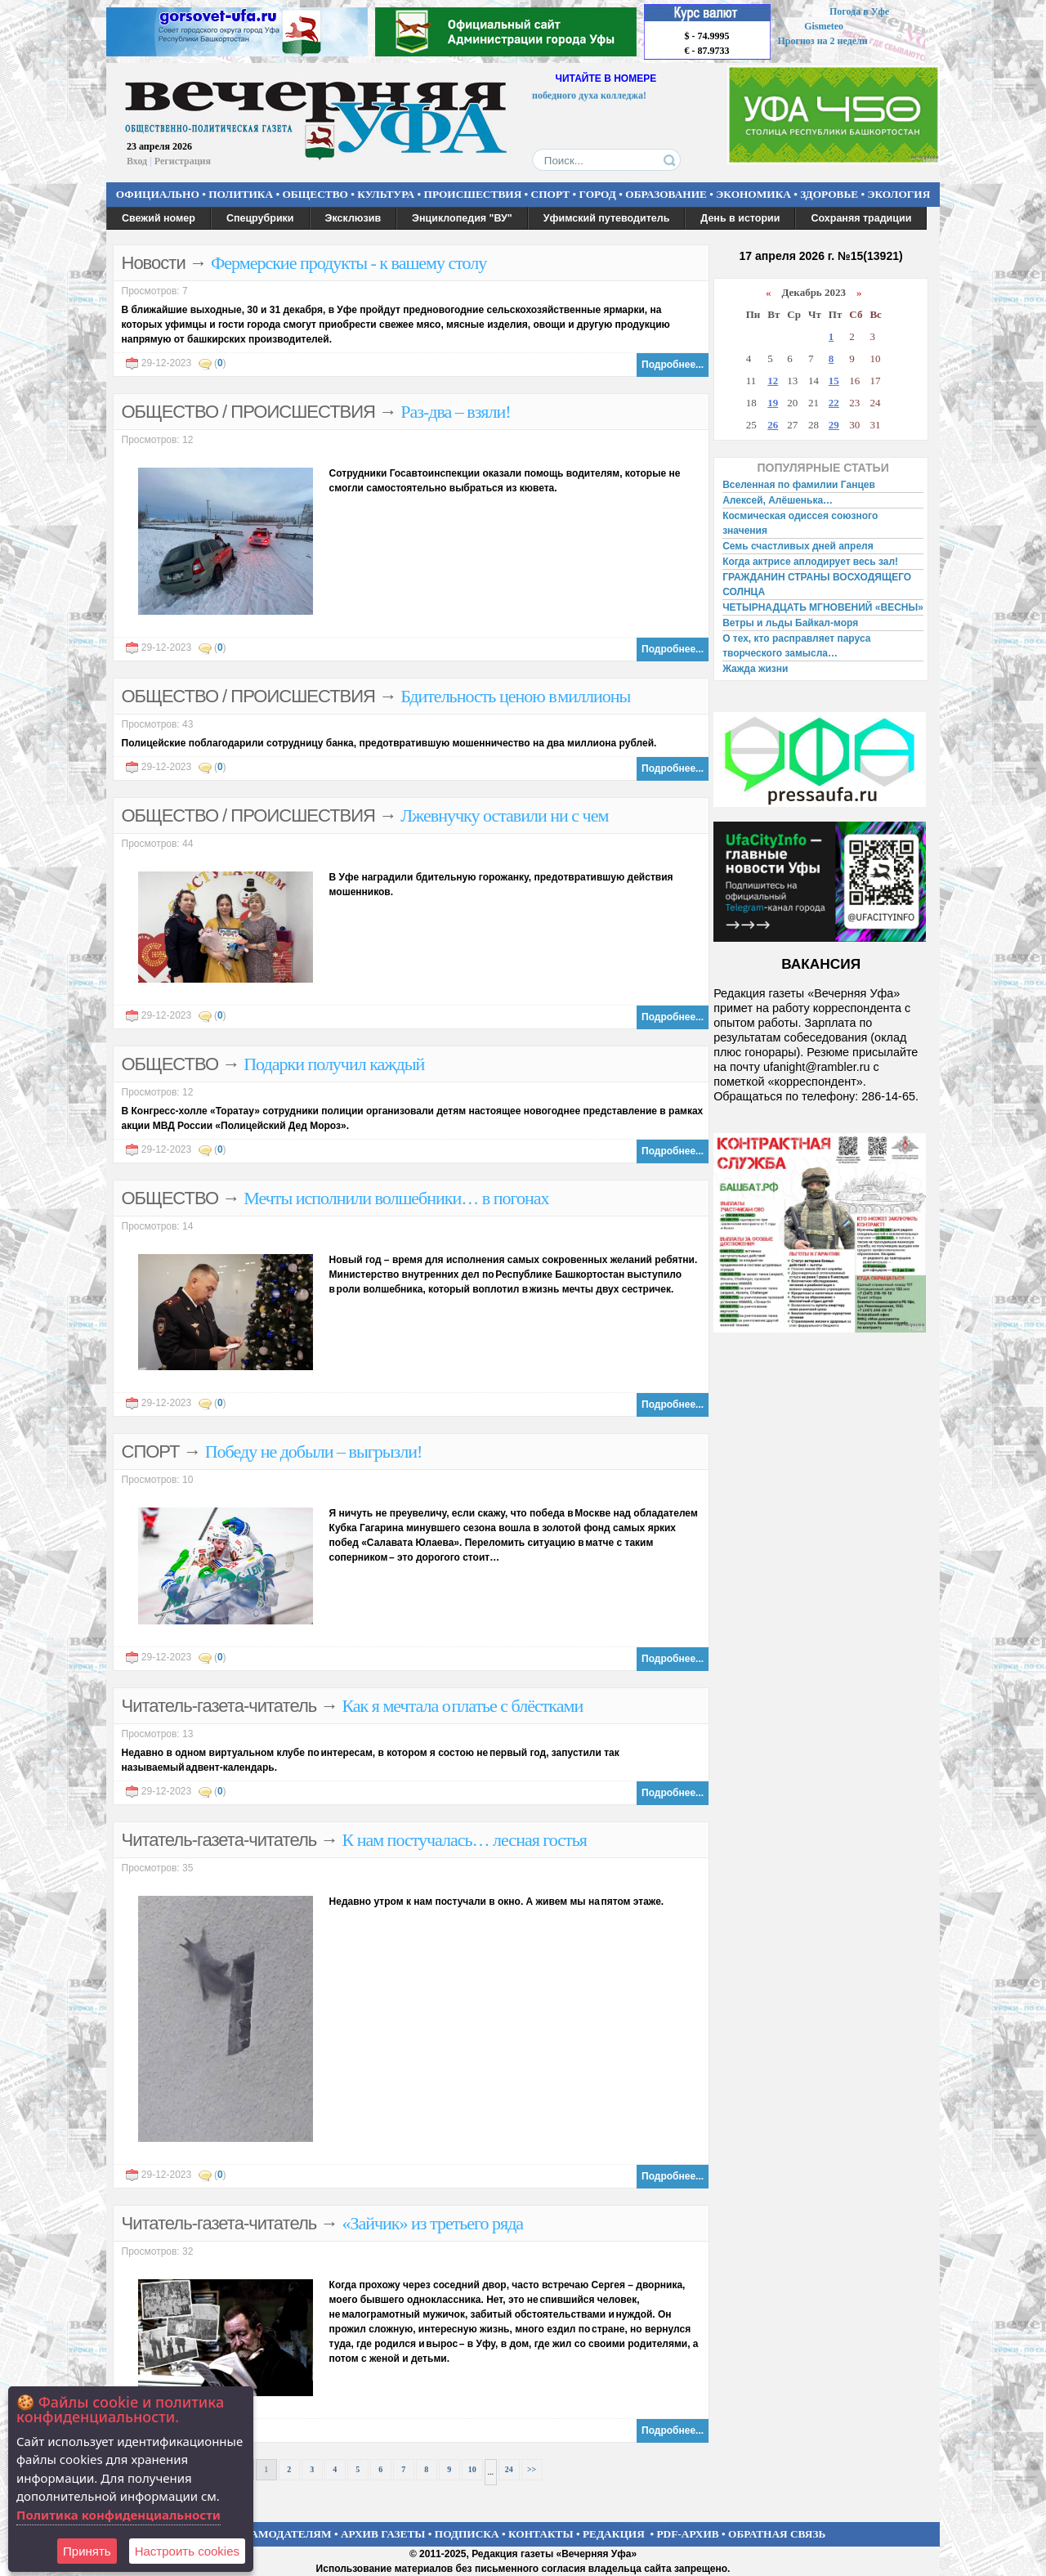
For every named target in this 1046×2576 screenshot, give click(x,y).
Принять (87, 2551)
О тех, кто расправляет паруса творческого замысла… (796, 646)
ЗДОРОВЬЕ (829, 194)
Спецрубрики (260, 218)
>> (531, 2469)
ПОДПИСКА (467, 2534)
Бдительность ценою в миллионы (515, 696)
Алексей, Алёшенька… (777, 500)
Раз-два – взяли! (455, 411)
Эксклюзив (353, 218)
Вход (137, 161)
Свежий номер (158, 218)
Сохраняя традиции (861, 218)
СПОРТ (550, 194)
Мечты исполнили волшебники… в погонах (396, 1198)
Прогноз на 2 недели (823, 41)
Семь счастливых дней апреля (798, 546)
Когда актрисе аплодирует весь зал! (810, 561)
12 (772, 380)
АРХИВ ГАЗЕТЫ (383, 2534)
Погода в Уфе (859, 11)
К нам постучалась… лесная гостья (464, 1840)
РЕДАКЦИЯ (614, 2534)
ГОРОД (597, 194)
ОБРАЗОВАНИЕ (666, 194)
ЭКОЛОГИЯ (898, 194)
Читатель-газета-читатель (219, 1706)
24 (509, 2469)
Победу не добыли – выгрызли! (313, 1451)
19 (772, 402)
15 (834, 380)
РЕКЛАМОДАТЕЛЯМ (276, 2534)
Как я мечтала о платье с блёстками (462, 1706)
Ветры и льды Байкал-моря (790, 623)
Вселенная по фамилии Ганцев (798, 485)
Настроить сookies (187, 2551)
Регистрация (182, 161)
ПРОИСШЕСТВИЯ (473, 194)
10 (472, 2469)
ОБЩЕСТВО (314, 194)
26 (772, 425)
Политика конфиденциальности (118, 2515)
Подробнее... (672, 364)
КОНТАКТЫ (541, 2534)
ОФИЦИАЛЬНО (157, 194)
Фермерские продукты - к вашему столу (348, 263)
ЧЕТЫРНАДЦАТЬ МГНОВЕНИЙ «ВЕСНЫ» (822, 607)
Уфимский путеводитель (606, 218)
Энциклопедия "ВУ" (462, 218)
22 (834, 402)
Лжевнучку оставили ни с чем (504, 815)
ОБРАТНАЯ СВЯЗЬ (776, 2534)
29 (834, 425)
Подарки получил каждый (334, 1064)
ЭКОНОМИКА (753, 194)
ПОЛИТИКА (240, 194)
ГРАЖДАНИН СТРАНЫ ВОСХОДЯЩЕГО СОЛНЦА (816, 584)
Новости (154, 263)
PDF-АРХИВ (687, 2534)
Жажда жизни (755, 668)
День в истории (740, 218)
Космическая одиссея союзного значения (800, 523)
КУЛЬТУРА (385, 194)
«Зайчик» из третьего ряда (432, 2223)
